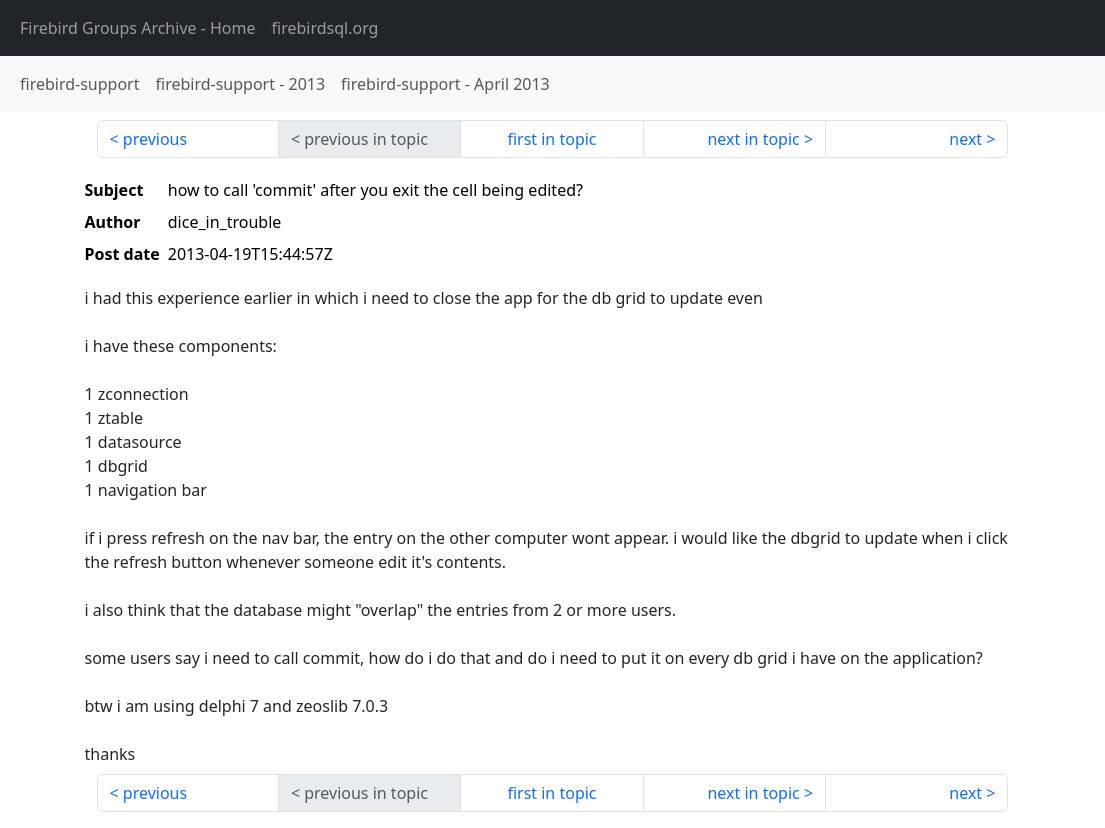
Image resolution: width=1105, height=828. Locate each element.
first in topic (551, 139)
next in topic (753, 139)
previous (155, 139)
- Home (138, 28)
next (965, 139)
